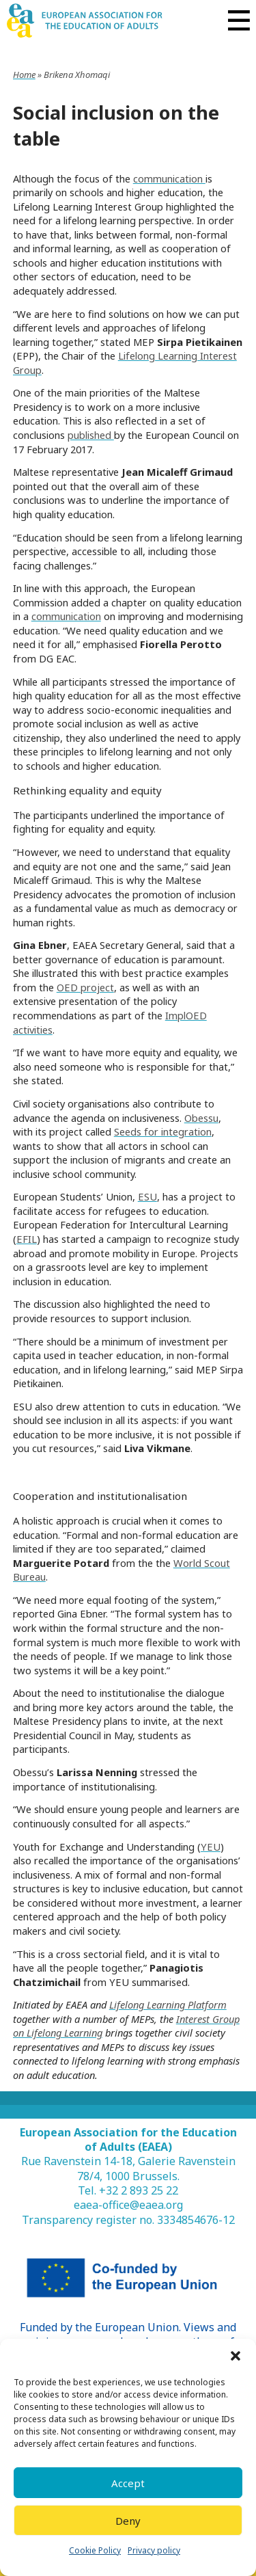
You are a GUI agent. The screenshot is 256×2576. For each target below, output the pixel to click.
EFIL (26, 1239)
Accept (128, 2483)
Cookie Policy (95, 2550)
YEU (211, 1846)
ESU (147, 1196)
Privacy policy (154, 2550)
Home (24, 74)
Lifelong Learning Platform (168, 2004)
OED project (85, 987)
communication (169, 178)
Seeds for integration (163, 1131)
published (91, 435)
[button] (235, 2356)
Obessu (201, 1118)
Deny (128, 2520)
